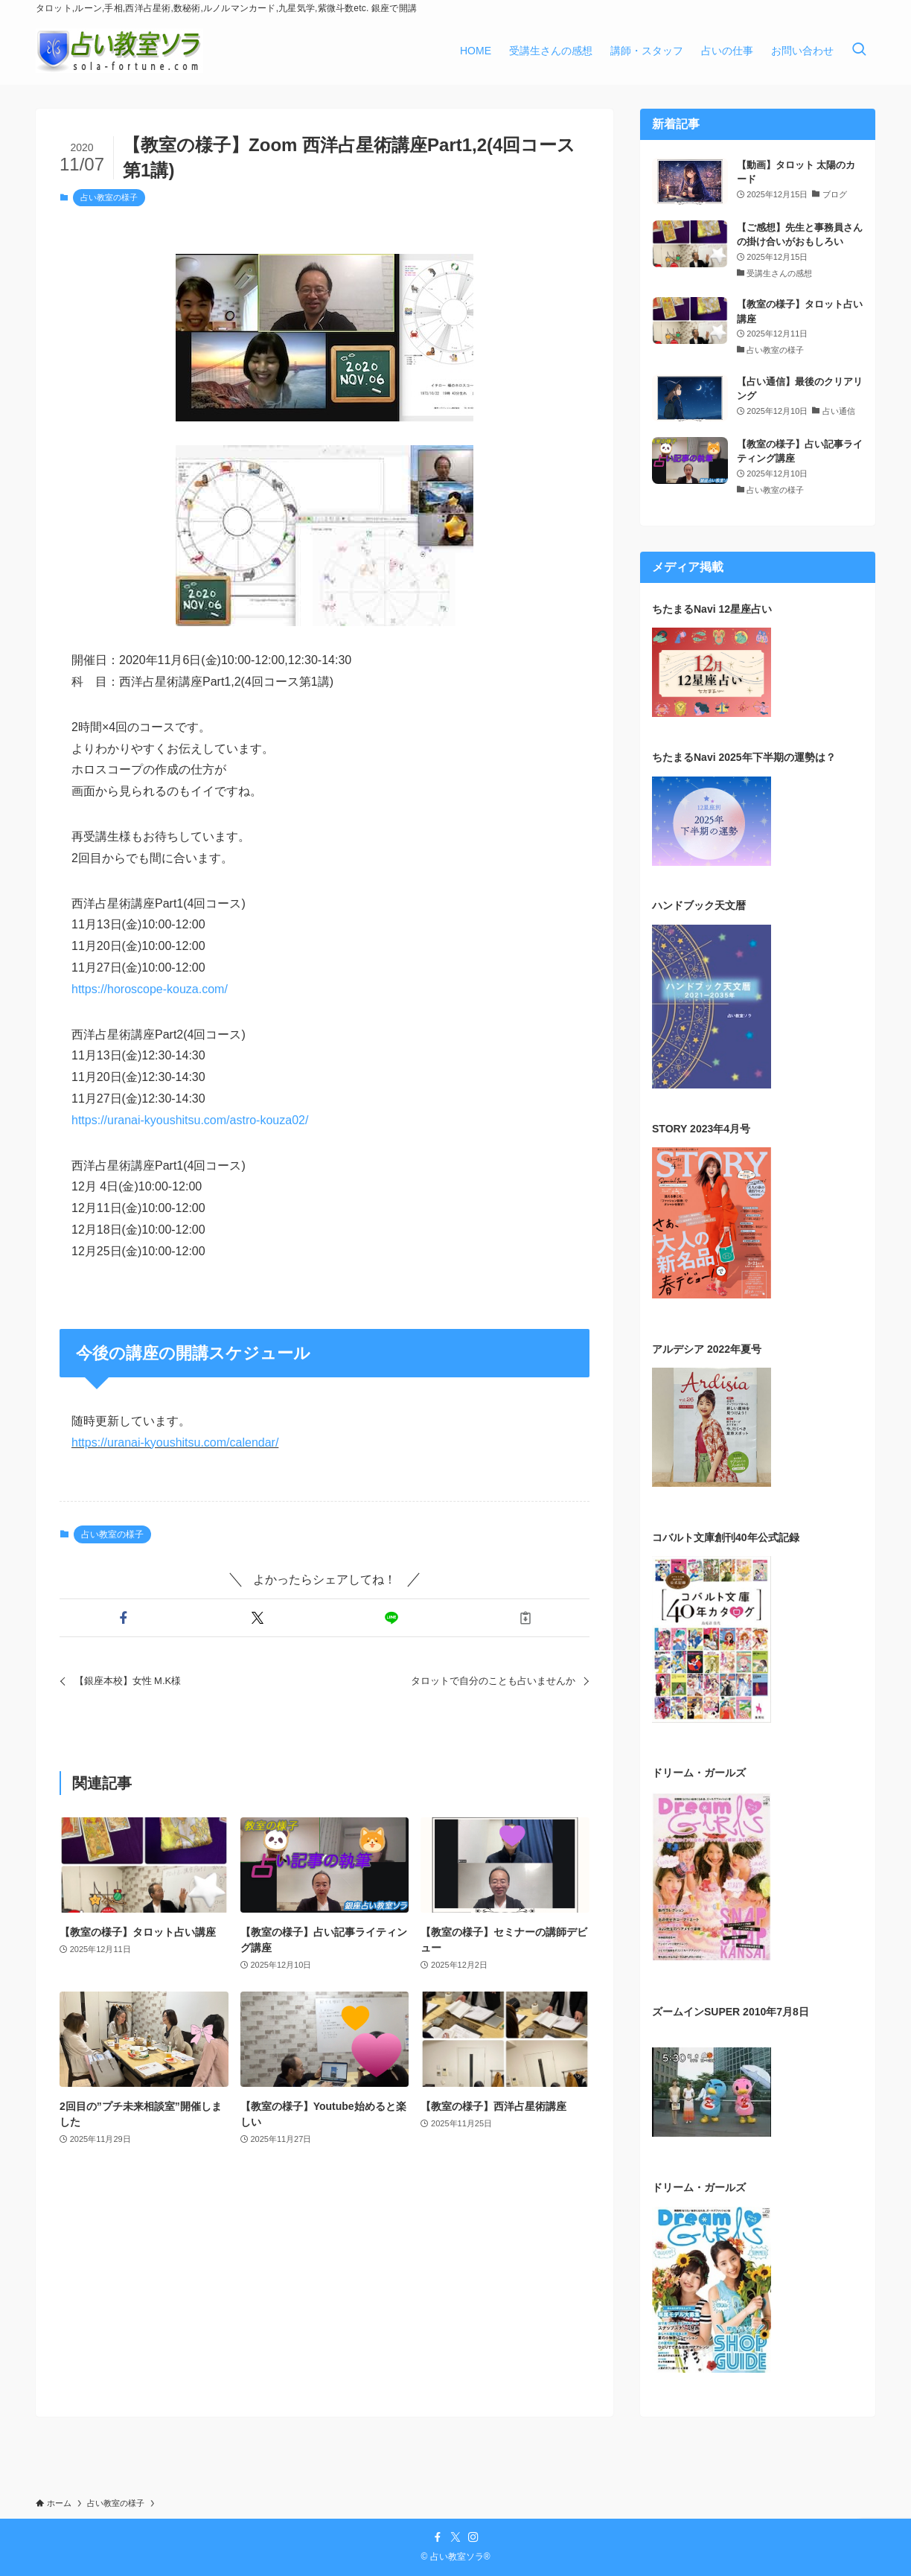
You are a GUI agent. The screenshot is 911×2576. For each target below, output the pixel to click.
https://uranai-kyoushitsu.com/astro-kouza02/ (189, 1120)
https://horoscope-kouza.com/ (149, 989)
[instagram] (473, 2537)
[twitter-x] (455, 2537)
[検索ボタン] (859, 50)
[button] (124, 1617)
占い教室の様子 (109, 197)
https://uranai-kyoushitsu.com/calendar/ (174, 1442)
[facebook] (437, 2537)
